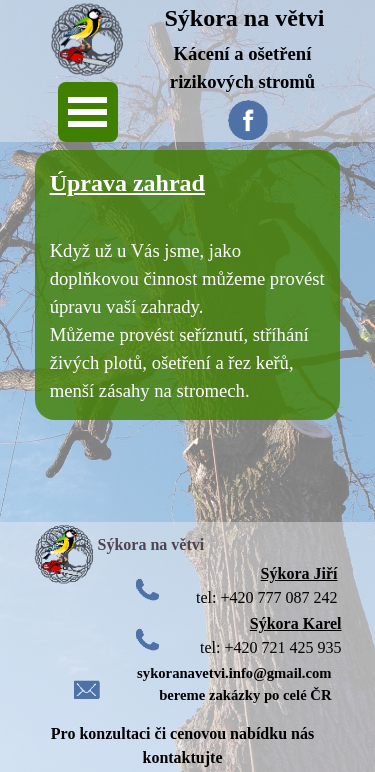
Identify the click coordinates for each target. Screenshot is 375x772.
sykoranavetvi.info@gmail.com (234, 673)
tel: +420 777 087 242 (266, 597)
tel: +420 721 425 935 (270, 647)
